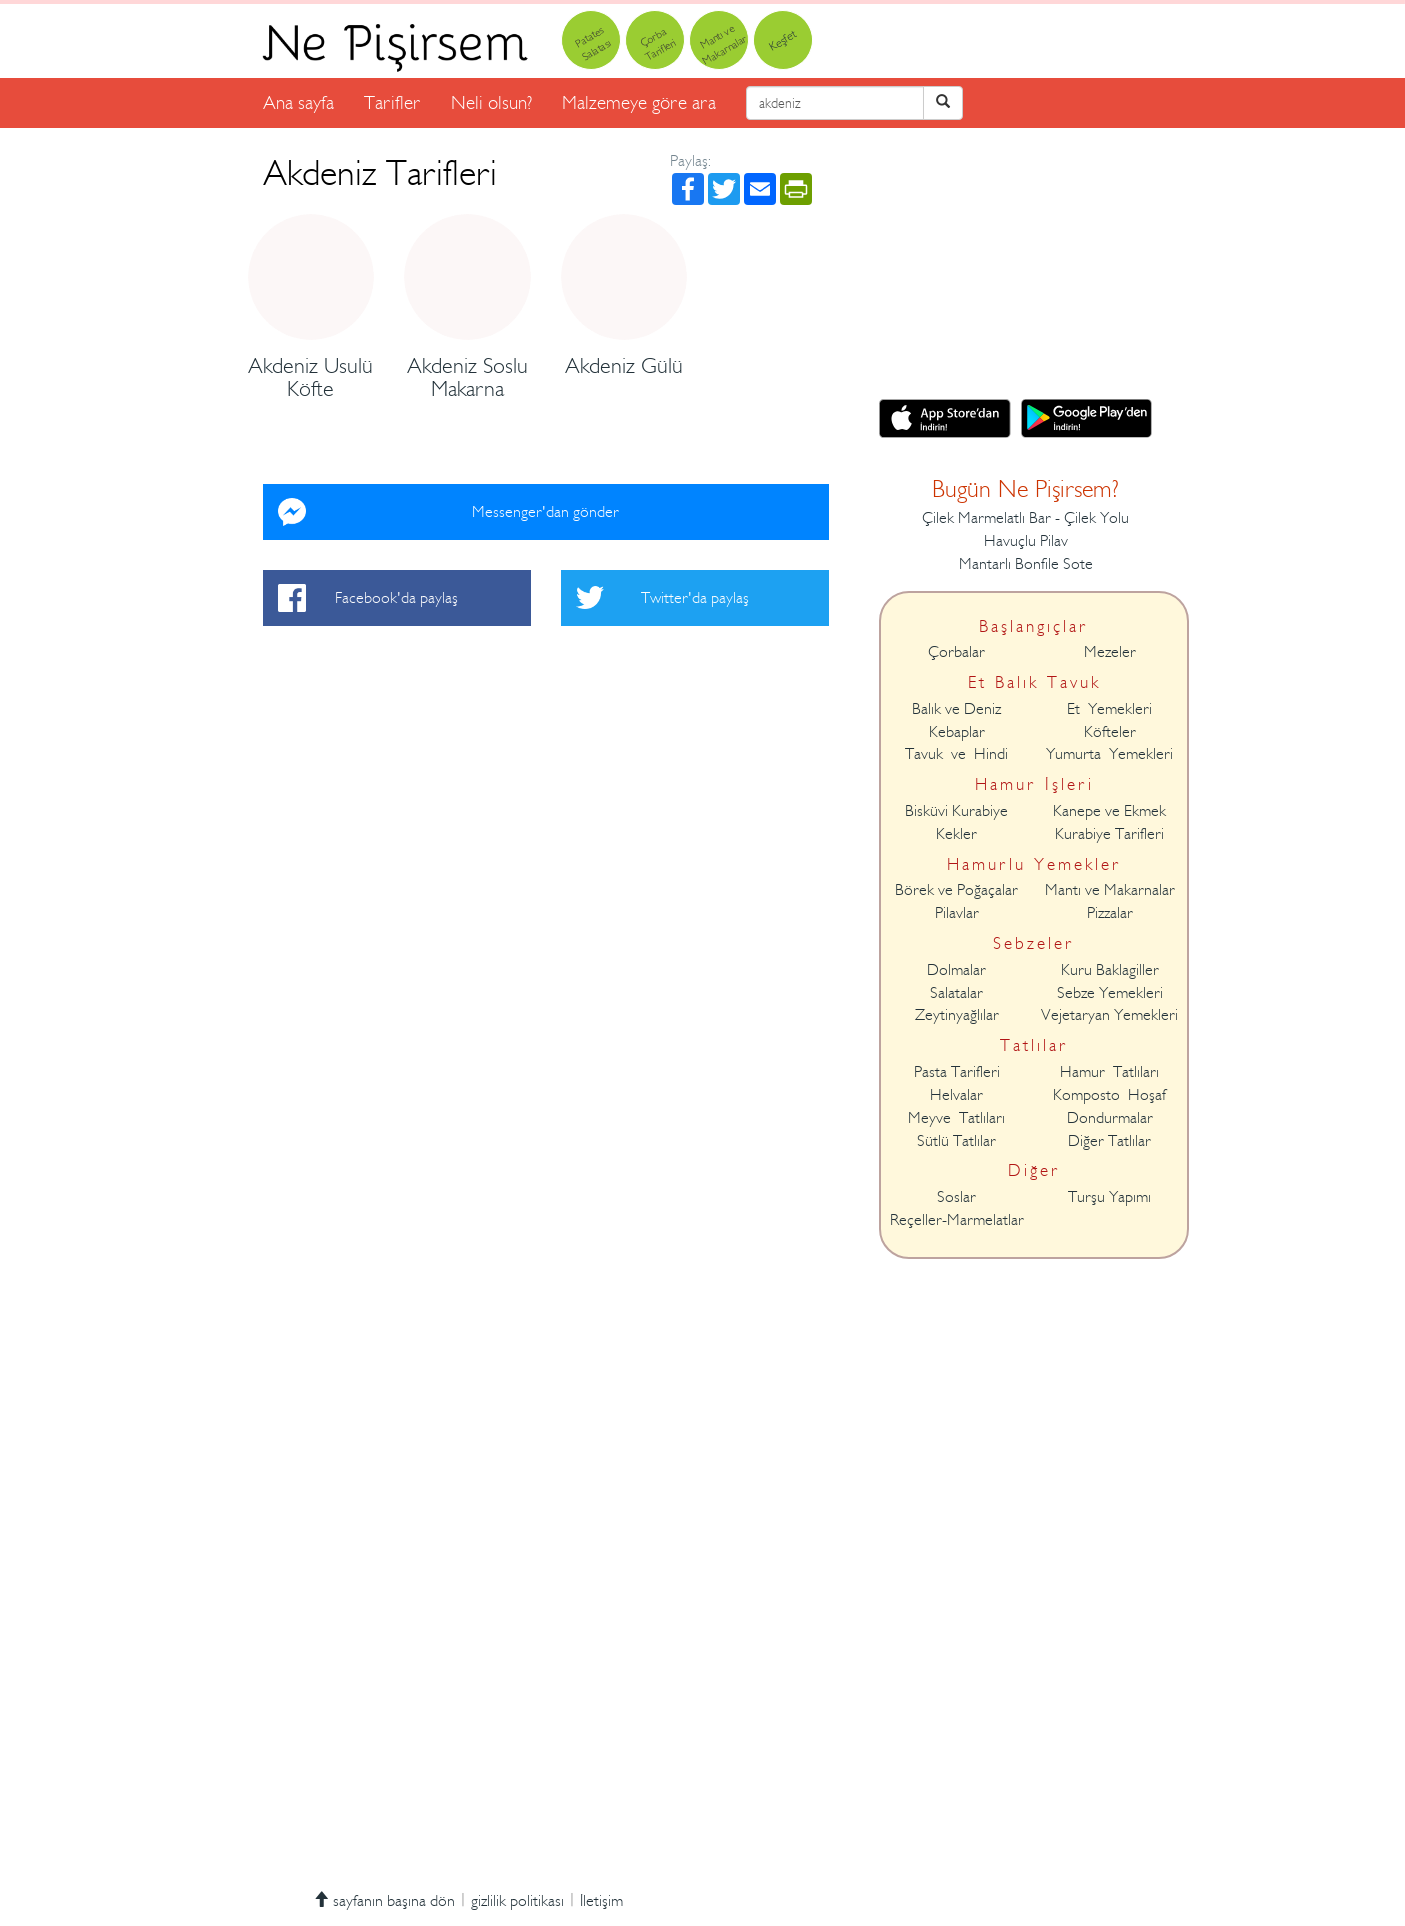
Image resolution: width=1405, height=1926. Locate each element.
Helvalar (956, 1095)
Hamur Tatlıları (1109, 1072)
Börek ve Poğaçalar (956, 890)
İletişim (601, 1901)
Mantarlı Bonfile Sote (1026, 564)
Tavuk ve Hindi (956, 754)
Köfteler (1110, 732)
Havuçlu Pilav (1026, 541)
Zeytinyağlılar (957, 1015)
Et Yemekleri (1109, 709)
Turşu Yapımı (1109, 1197)
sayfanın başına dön (384, 1901)
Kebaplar (957, 732)
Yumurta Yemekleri (1109, 754)
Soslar (956, 1197)
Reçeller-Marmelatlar (957, 1220)
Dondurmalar (1110, 1118)
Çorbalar (956, 652)
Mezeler (1110, 652)
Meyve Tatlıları (956, 1118)
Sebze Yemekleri (1110, 993)
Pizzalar (1110, 913)
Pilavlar (957, 913)
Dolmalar (956, 970)
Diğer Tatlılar (1109, 1141)
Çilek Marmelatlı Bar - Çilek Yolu (1025, 518)
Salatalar (956, 993)
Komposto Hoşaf (1109, 1095)
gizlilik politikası (517, 1901)
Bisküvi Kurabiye (956, 811)
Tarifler (392, 102)
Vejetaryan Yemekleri (1109, 1015)
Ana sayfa (298, 102)
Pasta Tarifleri (957, 1072)
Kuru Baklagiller (1110, 970)
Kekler (956, 834)
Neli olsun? (491, 102)
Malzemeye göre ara (639, 102)
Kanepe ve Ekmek (1109, 811)
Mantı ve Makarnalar (1110, 890)
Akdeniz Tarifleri (380, 173)
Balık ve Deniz (956, 709)
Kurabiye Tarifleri (1109, 834)
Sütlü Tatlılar (956, 1141)
